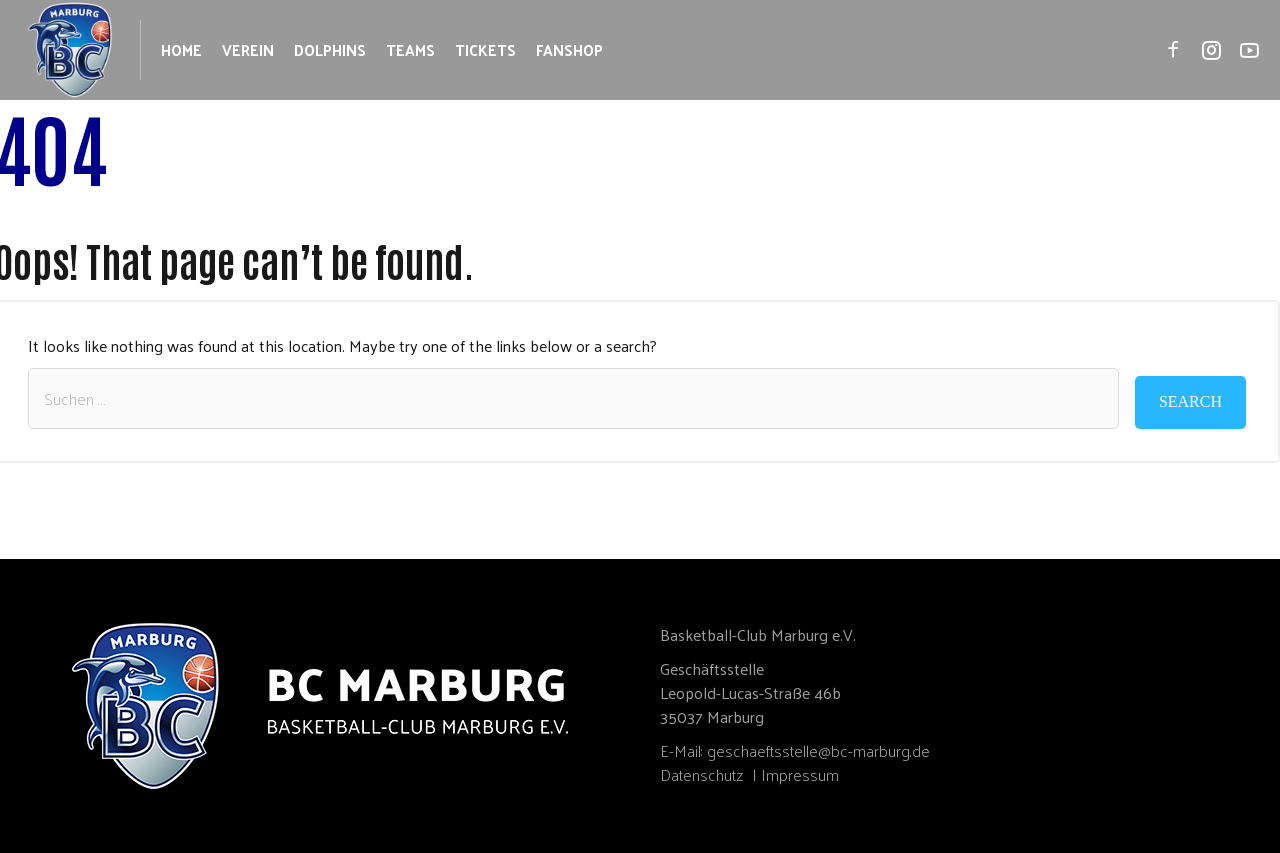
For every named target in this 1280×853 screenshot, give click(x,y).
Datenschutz (702, 774)
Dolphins (330, 49)
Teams (410, 49)
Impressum (800, 774)
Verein (248, 49)
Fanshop (569, 49)
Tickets (485, 49)
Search (1190, 401)
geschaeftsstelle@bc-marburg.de (818, 750)
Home (181, 49)
